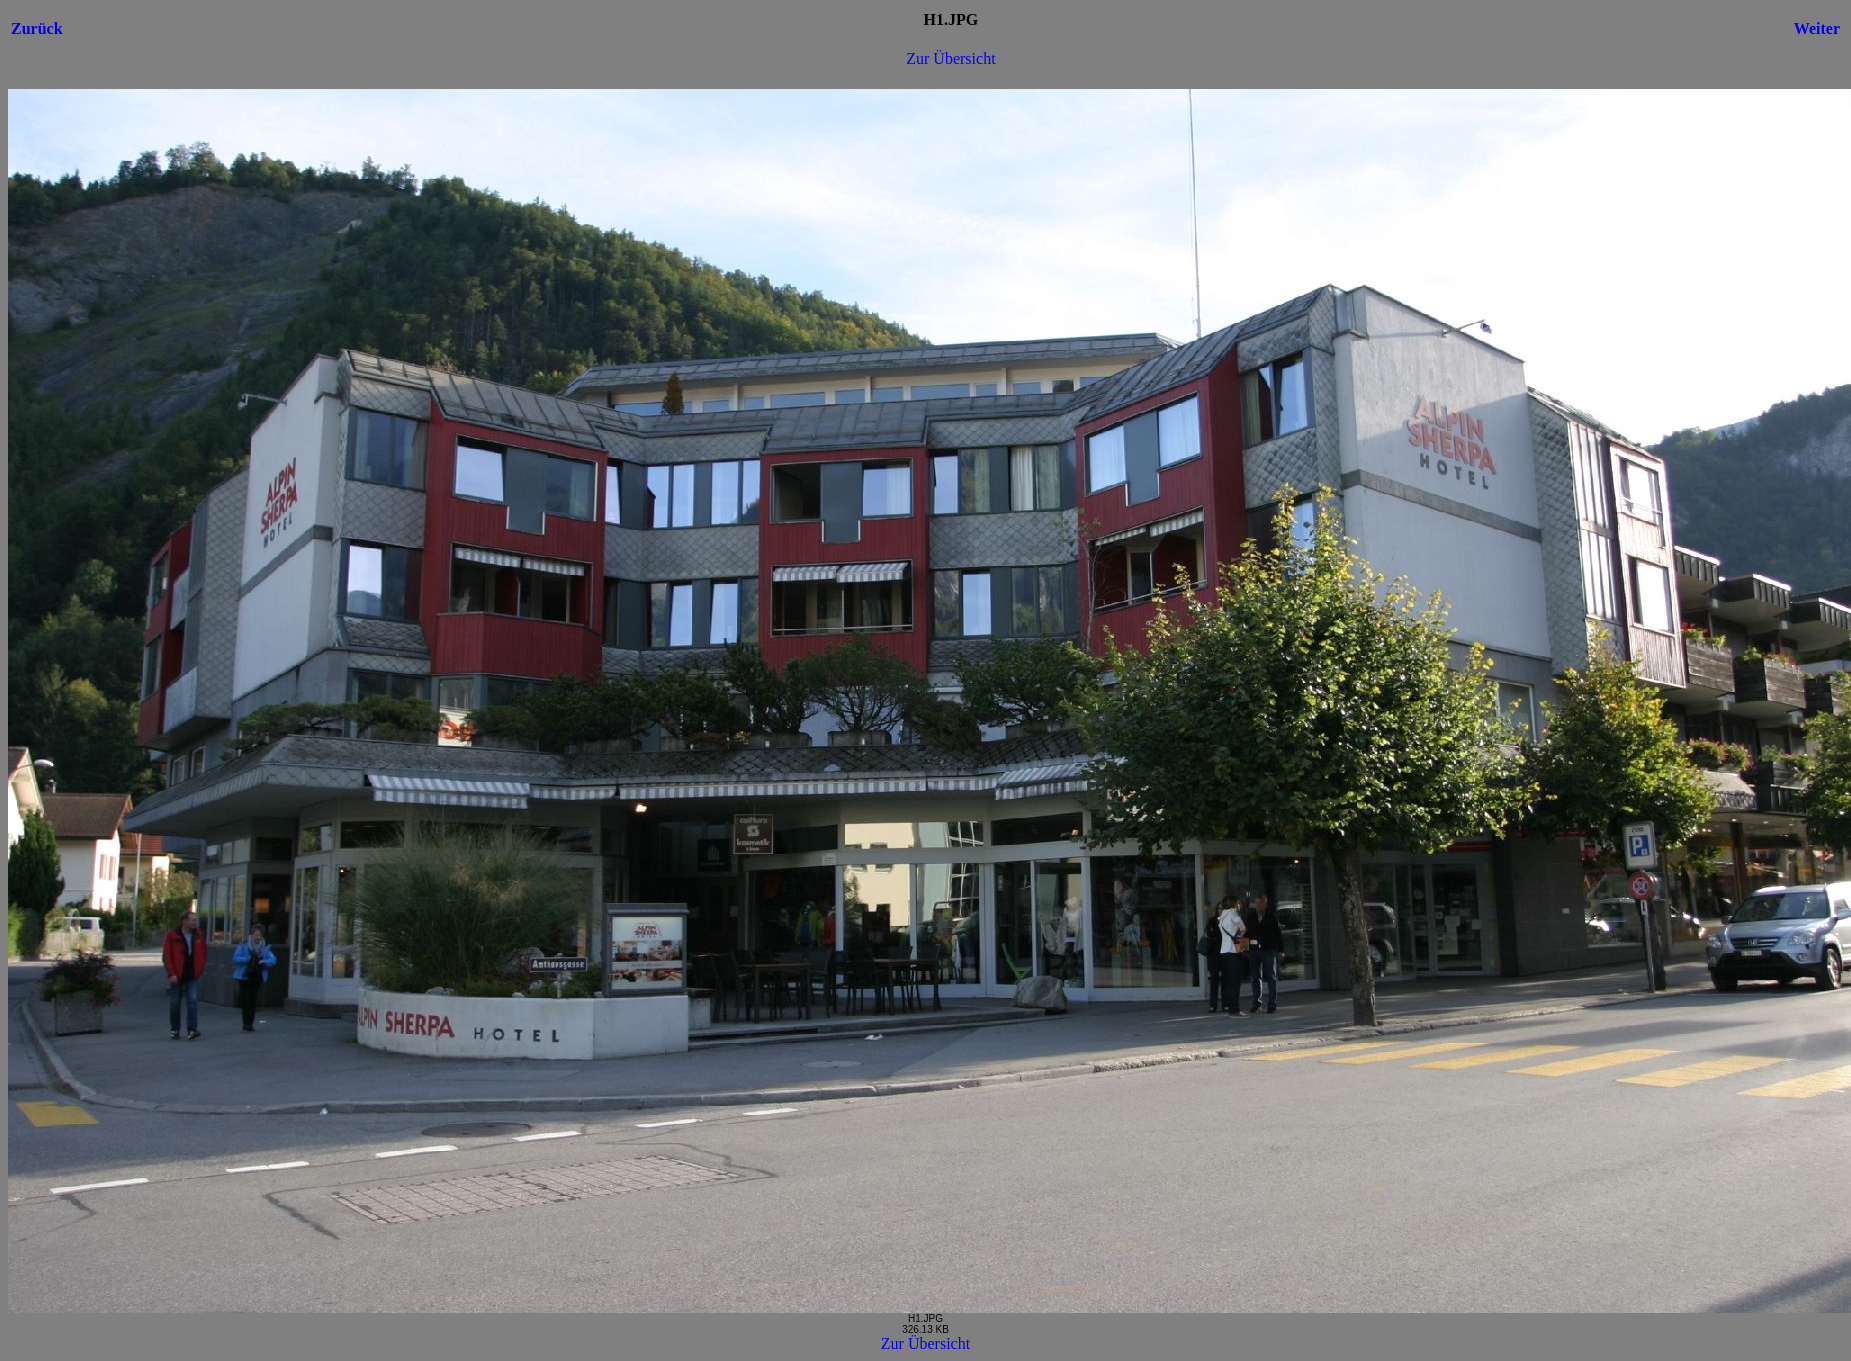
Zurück (37, 28)
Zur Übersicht (950, 58)
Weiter (1817, 28)
